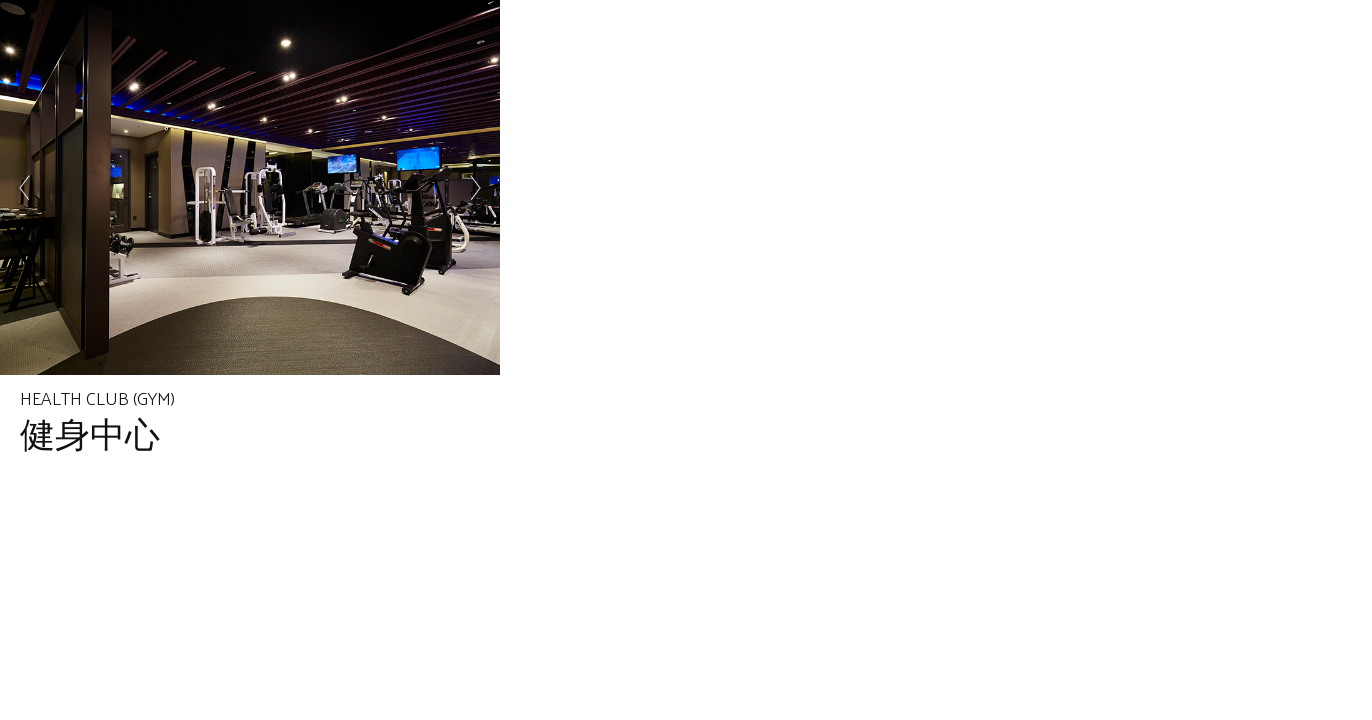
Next (474, 188)
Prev (26, 188)
